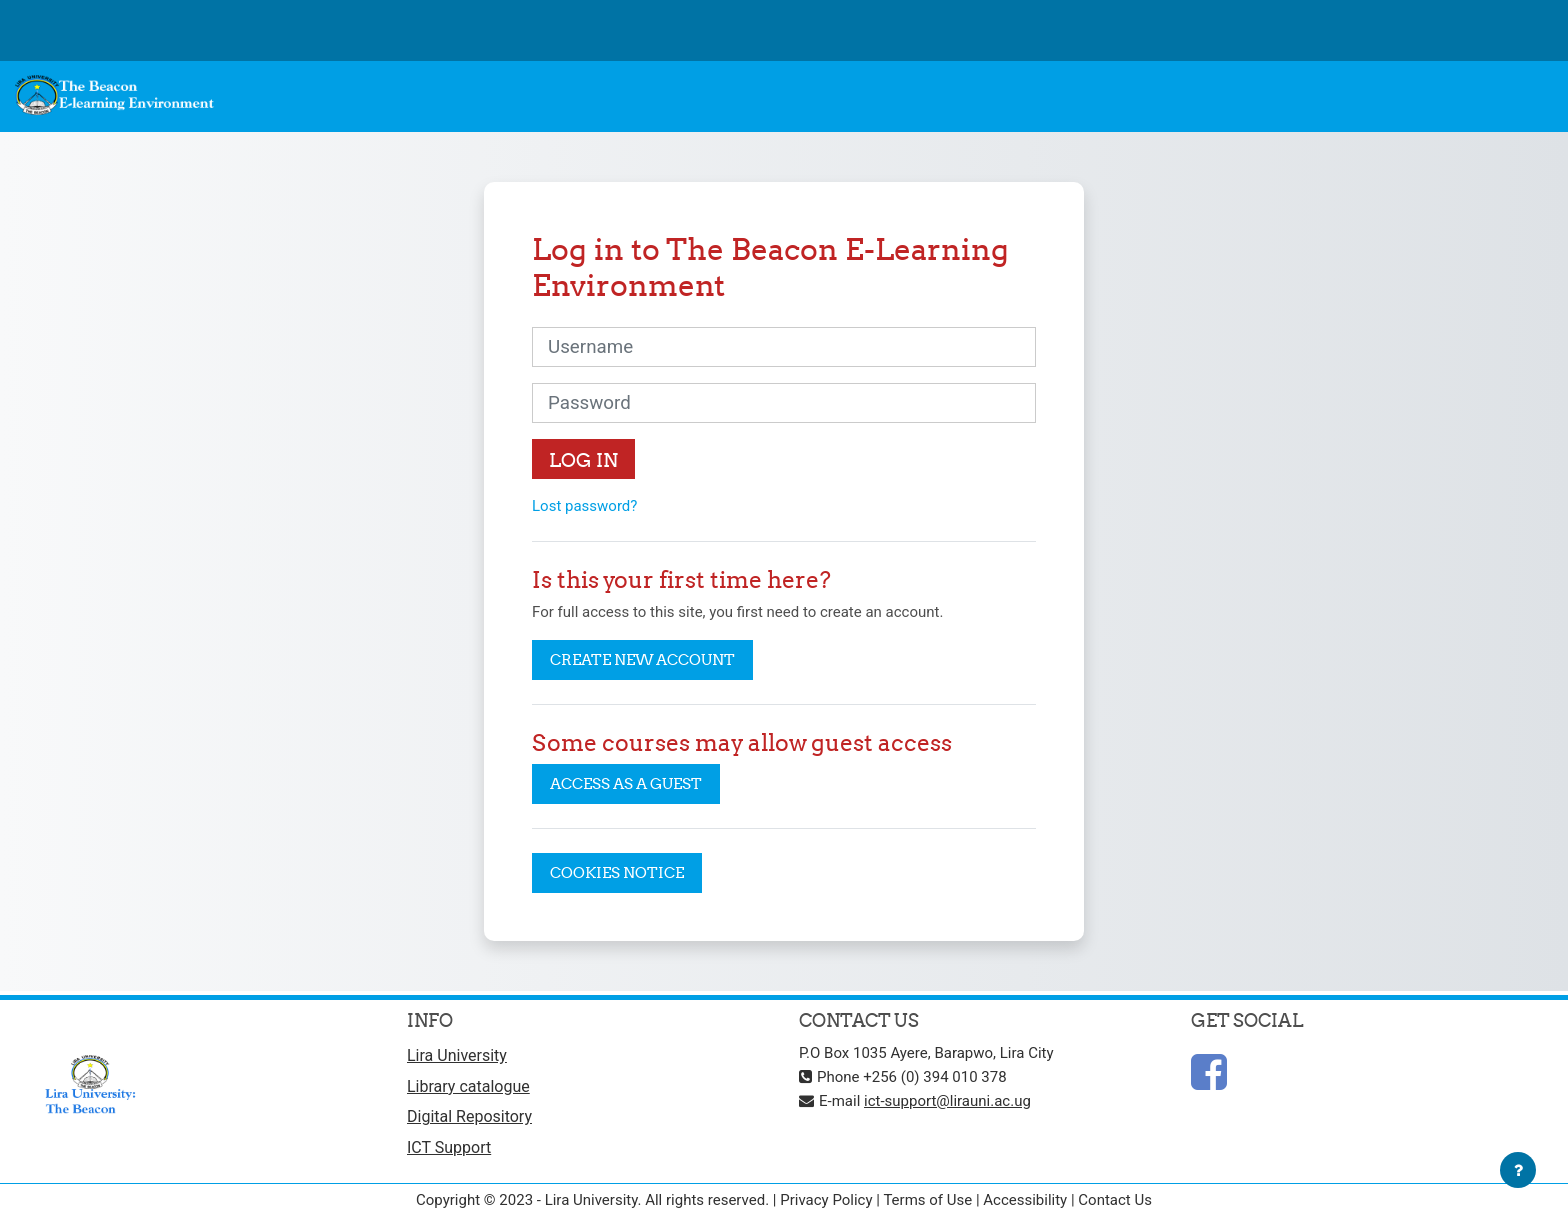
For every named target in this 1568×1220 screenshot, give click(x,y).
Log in (583, 460)
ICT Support (449, 1147)
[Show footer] (1518, 1170)
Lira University (457, 1055)
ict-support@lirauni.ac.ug (947, 1101)
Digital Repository (469, 1116)
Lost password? (584, 506)
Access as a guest (626, 783)
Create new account (642, 659)
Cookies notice (617, 872)
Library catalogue (468, 1086)
